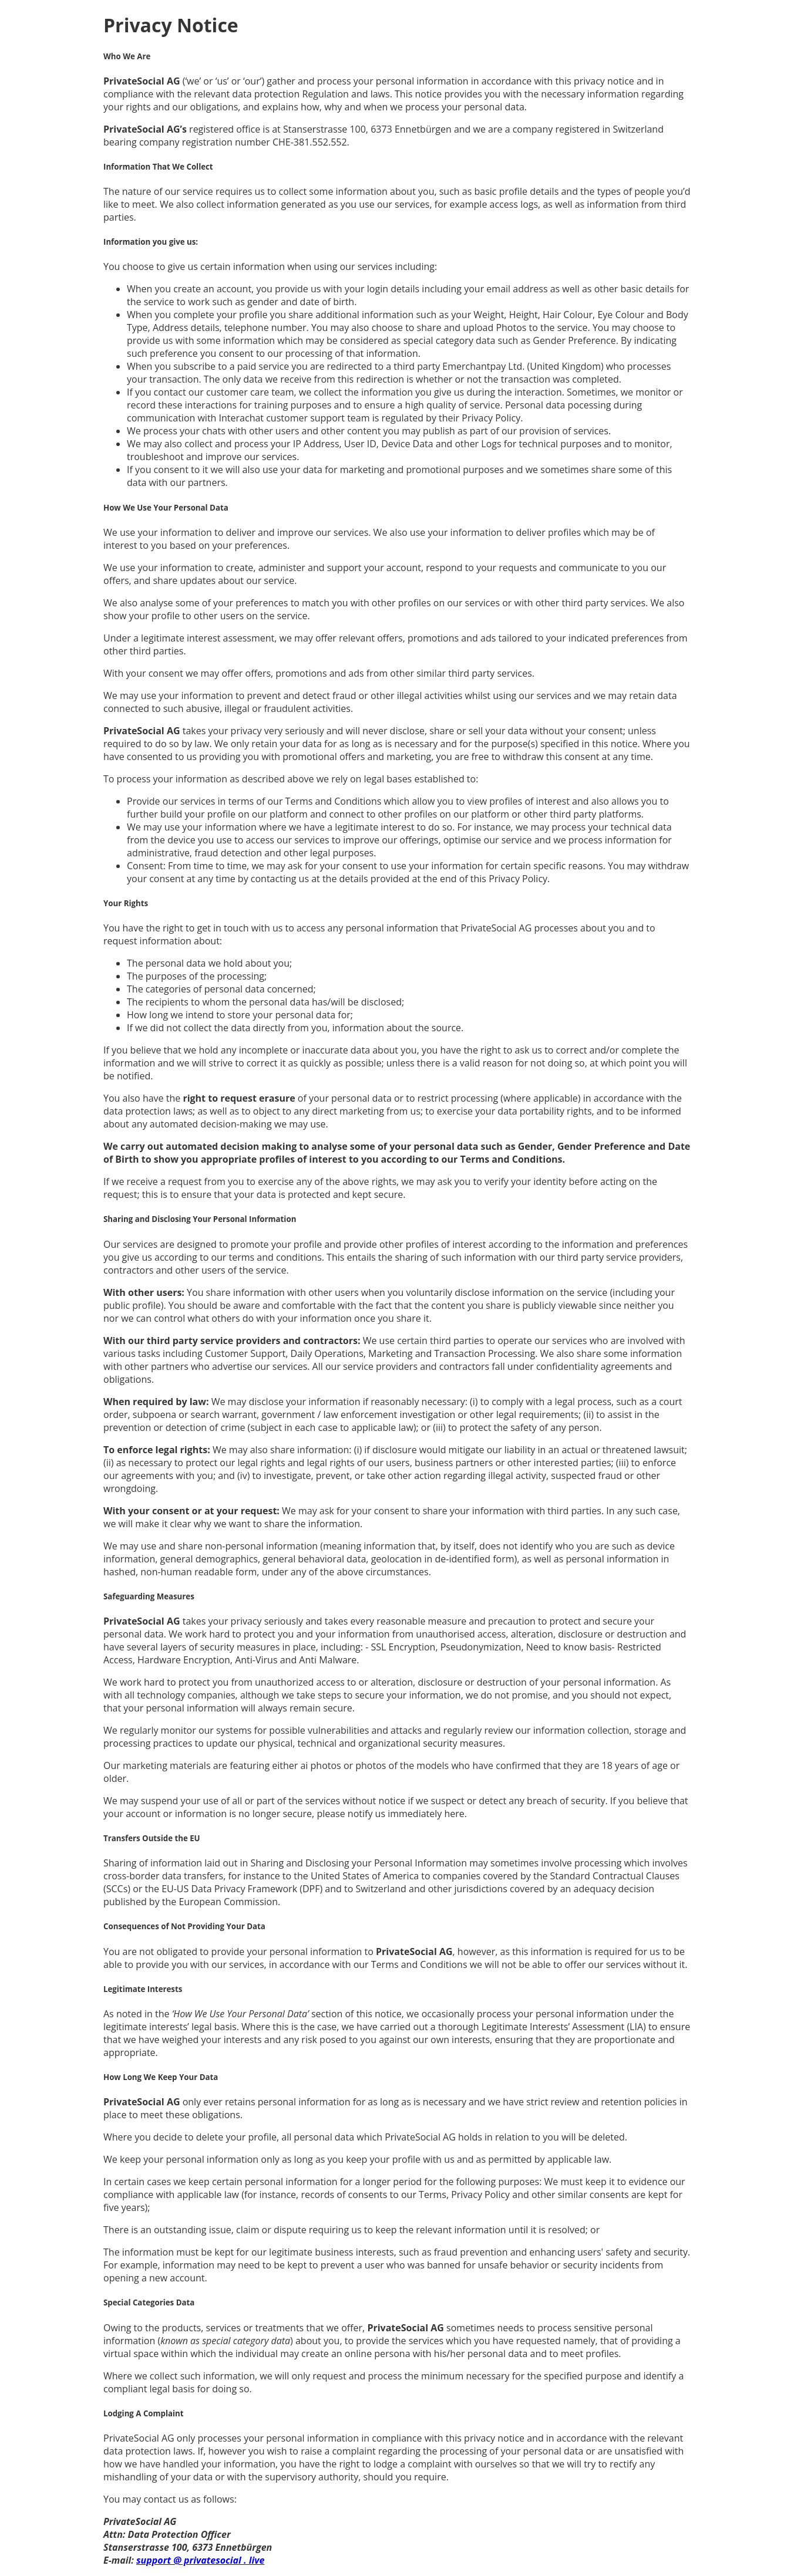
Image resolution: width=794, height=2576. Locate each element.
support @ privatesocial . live (200, 2560)
